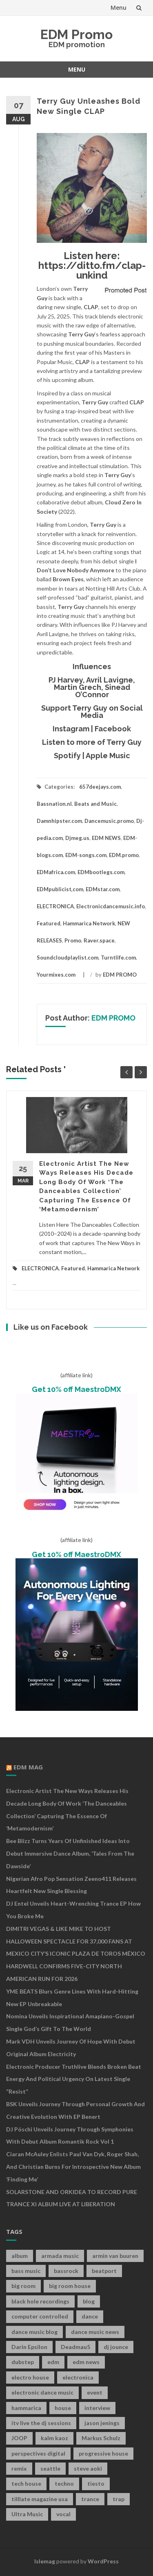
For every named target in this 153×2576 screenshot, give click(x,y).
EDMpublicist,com (60, 889)
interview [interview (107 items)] (97, 2407)
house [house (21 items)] (63, 2407)
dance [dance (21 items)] (90, 2316)
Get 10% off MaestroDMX (76, 1389)
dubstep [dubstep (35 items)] (22, 2361)
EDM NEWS (106, 838)
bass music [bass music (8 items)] (25, 2270)
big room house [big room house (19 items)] (70, 2285)
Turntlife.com (118, 957)
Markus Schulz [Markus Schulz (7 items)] (101, 2437)
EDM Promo (76, 34)
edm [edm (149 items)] (53, 2361)
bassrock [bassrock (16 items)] (66, 2270)
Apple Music (108, 755)
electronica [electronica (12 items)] (77, 2377)
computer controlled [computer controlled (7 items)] (39, 2316)
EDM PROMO (120, 974)
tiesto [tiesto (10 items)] (95, 2483)
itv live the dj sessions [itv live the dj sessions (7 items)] (41, 2422)
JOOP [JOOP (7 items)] (19, 2437)
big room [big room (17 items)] (23, 2285)
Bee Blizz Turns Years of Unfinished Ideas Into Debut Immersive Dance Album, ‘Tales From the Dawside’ (70, 1853)
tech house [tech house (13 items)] (26, 2483)
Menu (118, 7)
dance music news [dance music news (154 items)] (95, 2331)
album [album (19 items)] (19, 2255)
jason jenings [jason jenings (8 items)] (102, 2422)
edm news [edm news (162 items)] (86, 2361)
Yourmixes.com (56, 974)
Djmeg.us (77, 838)
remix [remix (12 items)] (19, 2468)
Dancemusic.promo (109, 821)
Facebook (113, 728)
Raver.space (99, 940)
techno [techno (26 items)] (64, 2483)
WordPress (103, 2561)
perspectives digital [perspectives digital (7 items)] (38, 2453)
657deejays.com (100, 786)
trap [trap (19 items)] (118, 2498)
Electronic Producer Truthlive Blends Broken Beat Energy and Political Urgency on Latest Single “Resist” (73, 2079)
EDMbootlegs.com (101, 872)
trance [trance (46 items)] (90, 2498)
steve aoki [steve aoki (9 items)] (88, 2468)
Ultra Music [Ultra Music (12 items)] (27, 2514)
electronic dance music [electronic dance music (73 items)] (42, 2392)
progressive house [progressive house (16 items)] (103, 2453)
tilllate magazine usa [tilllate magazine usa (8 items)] (39, 2498)
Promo (72, 940)
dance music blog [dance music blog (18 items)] (34, 2331)
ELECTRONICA (55, 906)
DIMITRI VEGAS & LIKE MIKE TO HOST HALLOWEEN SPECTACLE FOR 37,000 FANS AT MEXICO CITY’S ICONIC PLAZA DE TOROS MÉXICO (75, 1941)
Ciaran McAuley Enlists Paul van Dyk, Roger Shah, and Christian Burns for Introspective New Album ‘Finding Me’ (73, 2167)
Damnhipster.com (59, 821)
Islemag (44, 2561)
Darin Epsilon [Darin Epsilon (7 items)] (29, 2346)
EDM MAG (28, 1767)
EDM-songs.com (85, 855)
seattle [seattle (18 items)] (50, 2468)
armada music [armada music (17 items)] (60, 2255)
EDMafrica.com (56, 872)
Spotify (67, 755)
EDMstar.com (103, 889)
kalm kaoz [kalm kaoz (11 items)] (54, 2437)
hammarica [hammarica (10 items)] (26, 2407)
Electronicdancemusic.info (110, 906)
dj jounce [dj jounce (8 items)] (116, 2346)
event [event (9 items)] (94, 2392)
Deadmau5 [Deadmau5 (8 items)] (75, 2346)
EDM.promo (124, 855)
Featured (48, 923)
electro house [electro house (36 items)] (30, 2377)
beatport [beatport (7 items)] (104, 2270)
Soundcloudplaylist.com (67, 957)
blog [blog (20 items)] (89, 2301)
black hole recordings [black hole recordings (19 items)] (40, 2301)
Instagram (71, 728)
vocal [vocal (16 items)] (63, 2514)
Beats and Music (95, 804)
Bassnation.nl (54, 804)
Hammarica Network (89, 923)
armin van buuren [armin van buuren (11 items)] (115, 2255)
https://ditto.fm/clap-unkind (92, 270)
